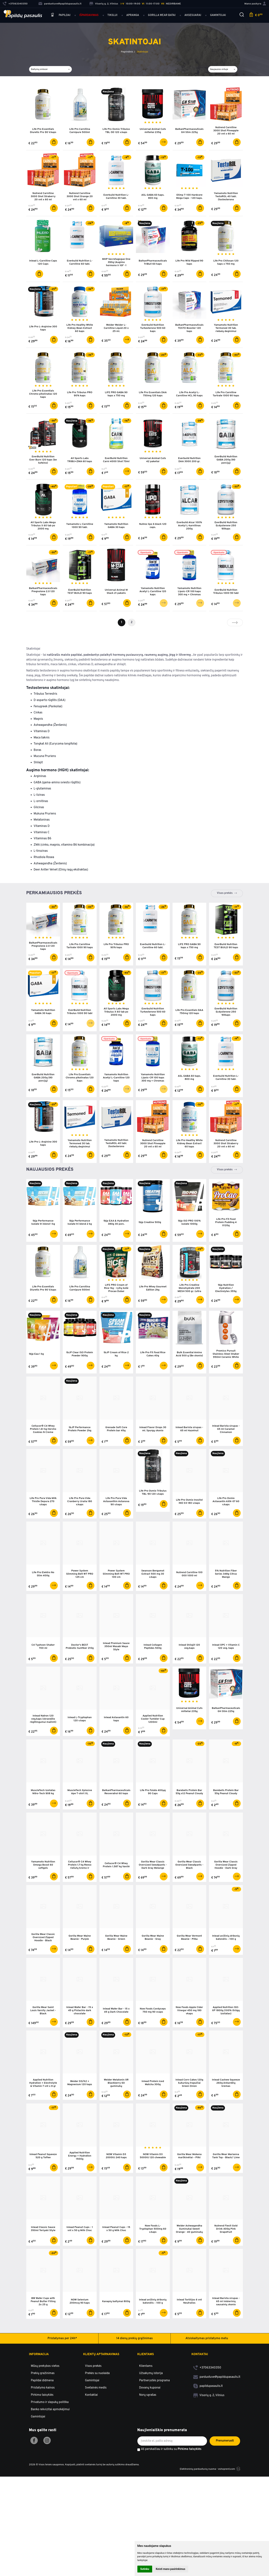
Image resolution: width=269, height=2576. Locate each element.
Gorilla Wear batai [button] (162, 15)
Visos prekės (225, 893)
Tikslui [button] (112, 15)
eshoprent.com (226, 2469)
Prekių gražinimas (43, 2373)
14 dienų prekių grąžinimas (134, 2338)
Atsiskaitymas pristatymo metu (207, 2338)
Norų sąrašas (147, 2395)
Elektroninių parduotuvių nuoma (198, 2469)
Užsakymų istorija (151, 2373)
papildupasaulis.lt (208, 2386)
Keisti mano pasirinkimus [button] (170, 2568)
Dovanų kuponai (150, 2388)
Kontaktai (91, 2395)
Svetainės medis (96, 2388)
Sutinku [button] (144, 2568)
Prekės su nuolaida (97, 2373)
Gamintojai (38, 2417)
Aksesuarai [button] (192, 15)
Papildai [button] (60, 15)
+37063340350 (207, 2368)
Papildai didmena (42, 2380)
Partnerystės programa (154, 2380)
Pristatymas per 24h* (62, 2338)
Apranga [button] (132, 15)
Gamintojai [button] (218, 15)
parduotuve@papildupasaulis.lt (60, 3)
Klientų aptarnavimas (101, 2354)
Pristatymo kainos (43, 2388)
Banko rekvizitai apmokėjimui (50, 2409)
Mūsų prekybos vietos (45, 2366)
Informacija (39, 2354)
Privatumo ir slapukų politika (50, 2402)
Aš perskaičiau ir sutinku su (171, 2449)
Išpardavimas (88, 15)
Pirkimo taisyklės (42, 2395)
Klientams (145, 2354)
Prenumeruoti (225, 2441)
